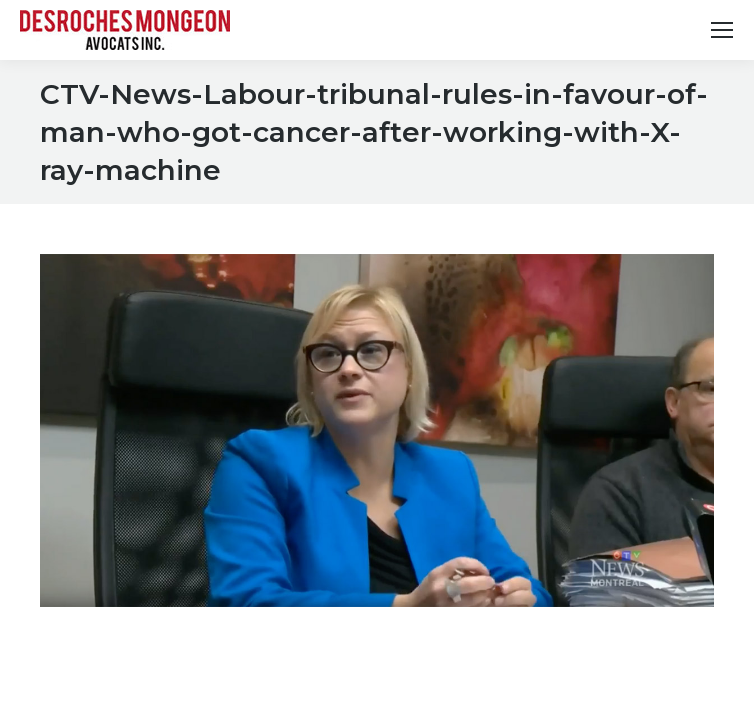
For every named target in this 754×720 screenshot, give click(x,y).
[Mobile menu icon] (722, 30)
